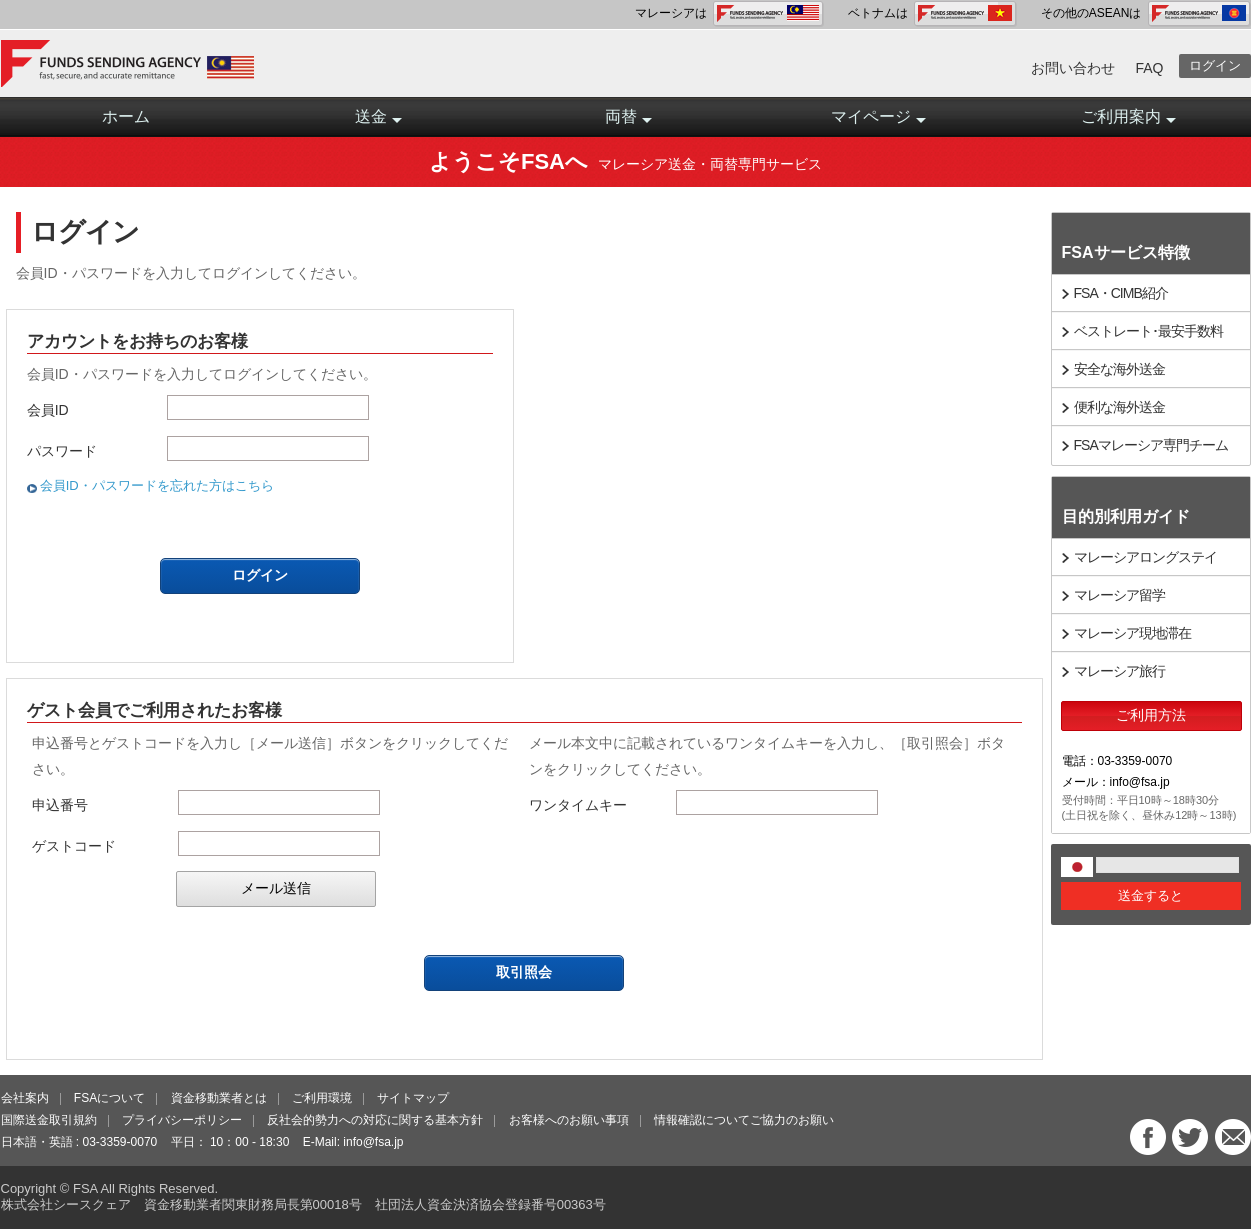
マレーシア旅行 (1119, 671)
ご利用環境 (322, 1098)
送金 (378, 122)
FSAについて (109, 1098)
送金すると (1150, 895)
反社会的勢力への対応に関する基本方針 (375, 1120)
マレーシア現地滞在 (1132, 633)
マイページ (878, 122)
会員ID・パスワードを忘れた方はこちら (157, 485)
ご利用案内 (1128, 122)
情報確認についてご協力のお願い (744, 1120)
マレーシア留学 (1119, 595)
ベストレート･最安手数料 (1148, 331)
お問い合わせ (1073, 68)
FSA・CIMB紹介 (1121, 293)
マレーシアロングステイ (1145, 557)
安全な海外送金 (1119, 369)
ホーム (126, 116)
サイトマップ (413, 1098)
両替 (628, 122)
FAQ (1149, 68)
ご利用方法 (1151, 715)
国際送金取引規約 (49, 1120)
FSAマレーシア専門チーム (1151, 445)
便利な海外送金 (1119, 407)
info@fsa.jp (373, 1142)
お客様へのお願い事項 (569, 1120)
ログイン (1215, 65)
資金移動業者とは (219, 1098)
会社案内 (25, 1098)
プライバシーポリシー (182, 1120)
